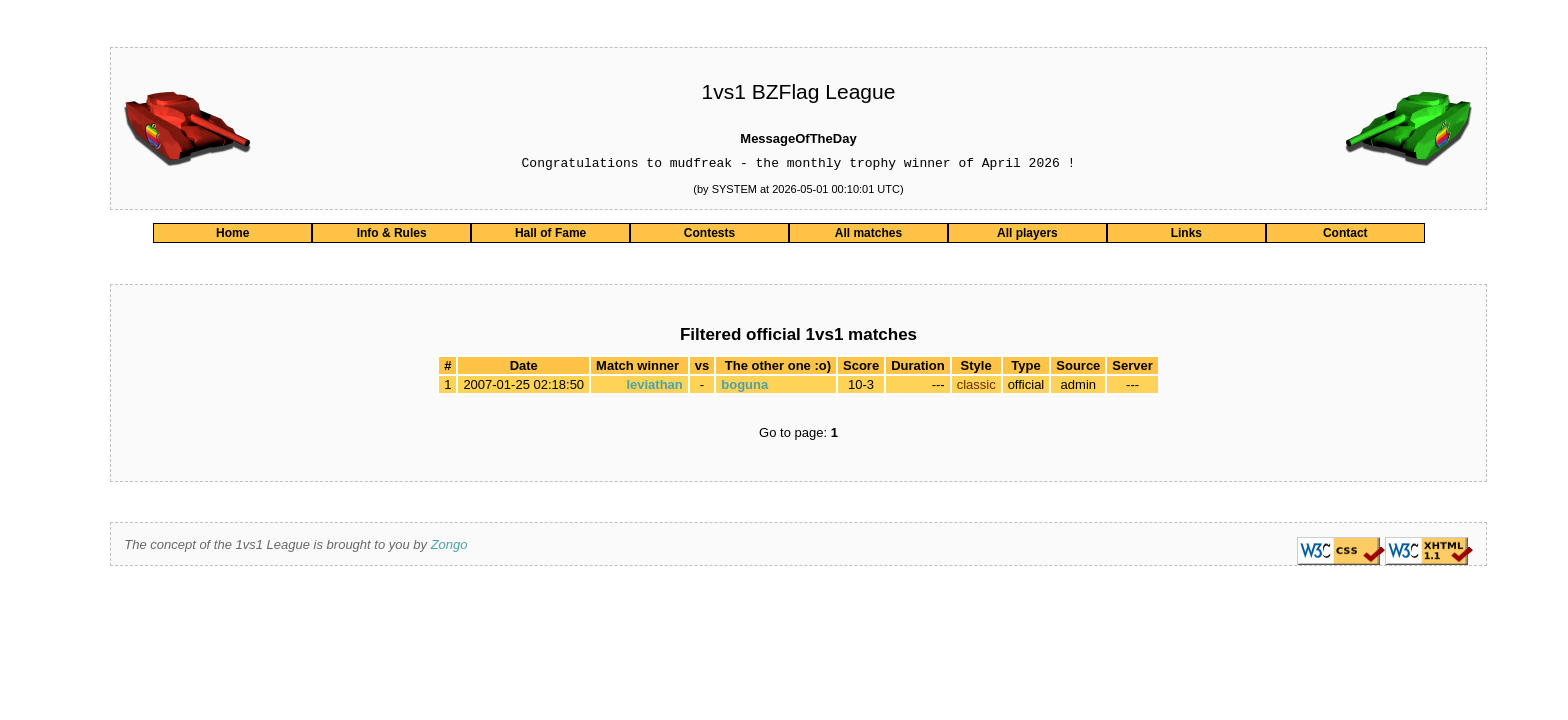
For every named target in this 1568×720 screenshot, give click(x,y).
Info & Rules (392, 236)
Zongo (449, 547)
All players (1027, 236)
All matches (868, 236)
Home (232, 236)
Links (1186, 236)
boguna (744, 387)
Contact (1345, 236)
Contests (709, 236)
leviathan (654, 387)
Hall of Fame (550, 236)
